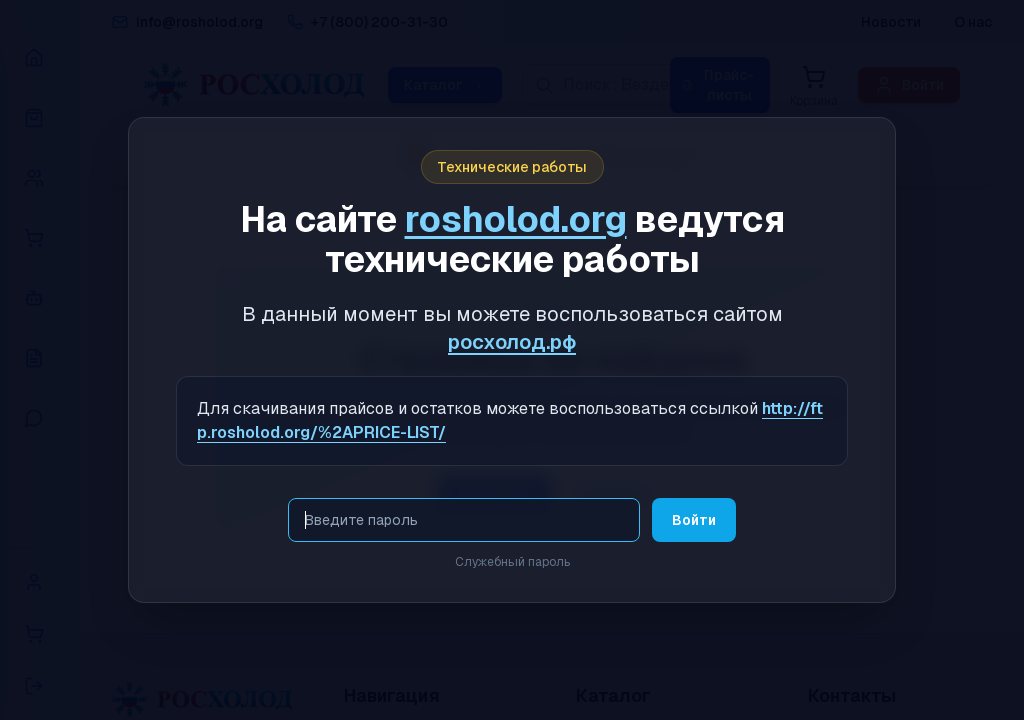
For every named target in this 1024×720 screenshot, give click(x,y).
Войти (694, 520)
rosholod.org (516, 219)
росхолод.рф (512, 342)
